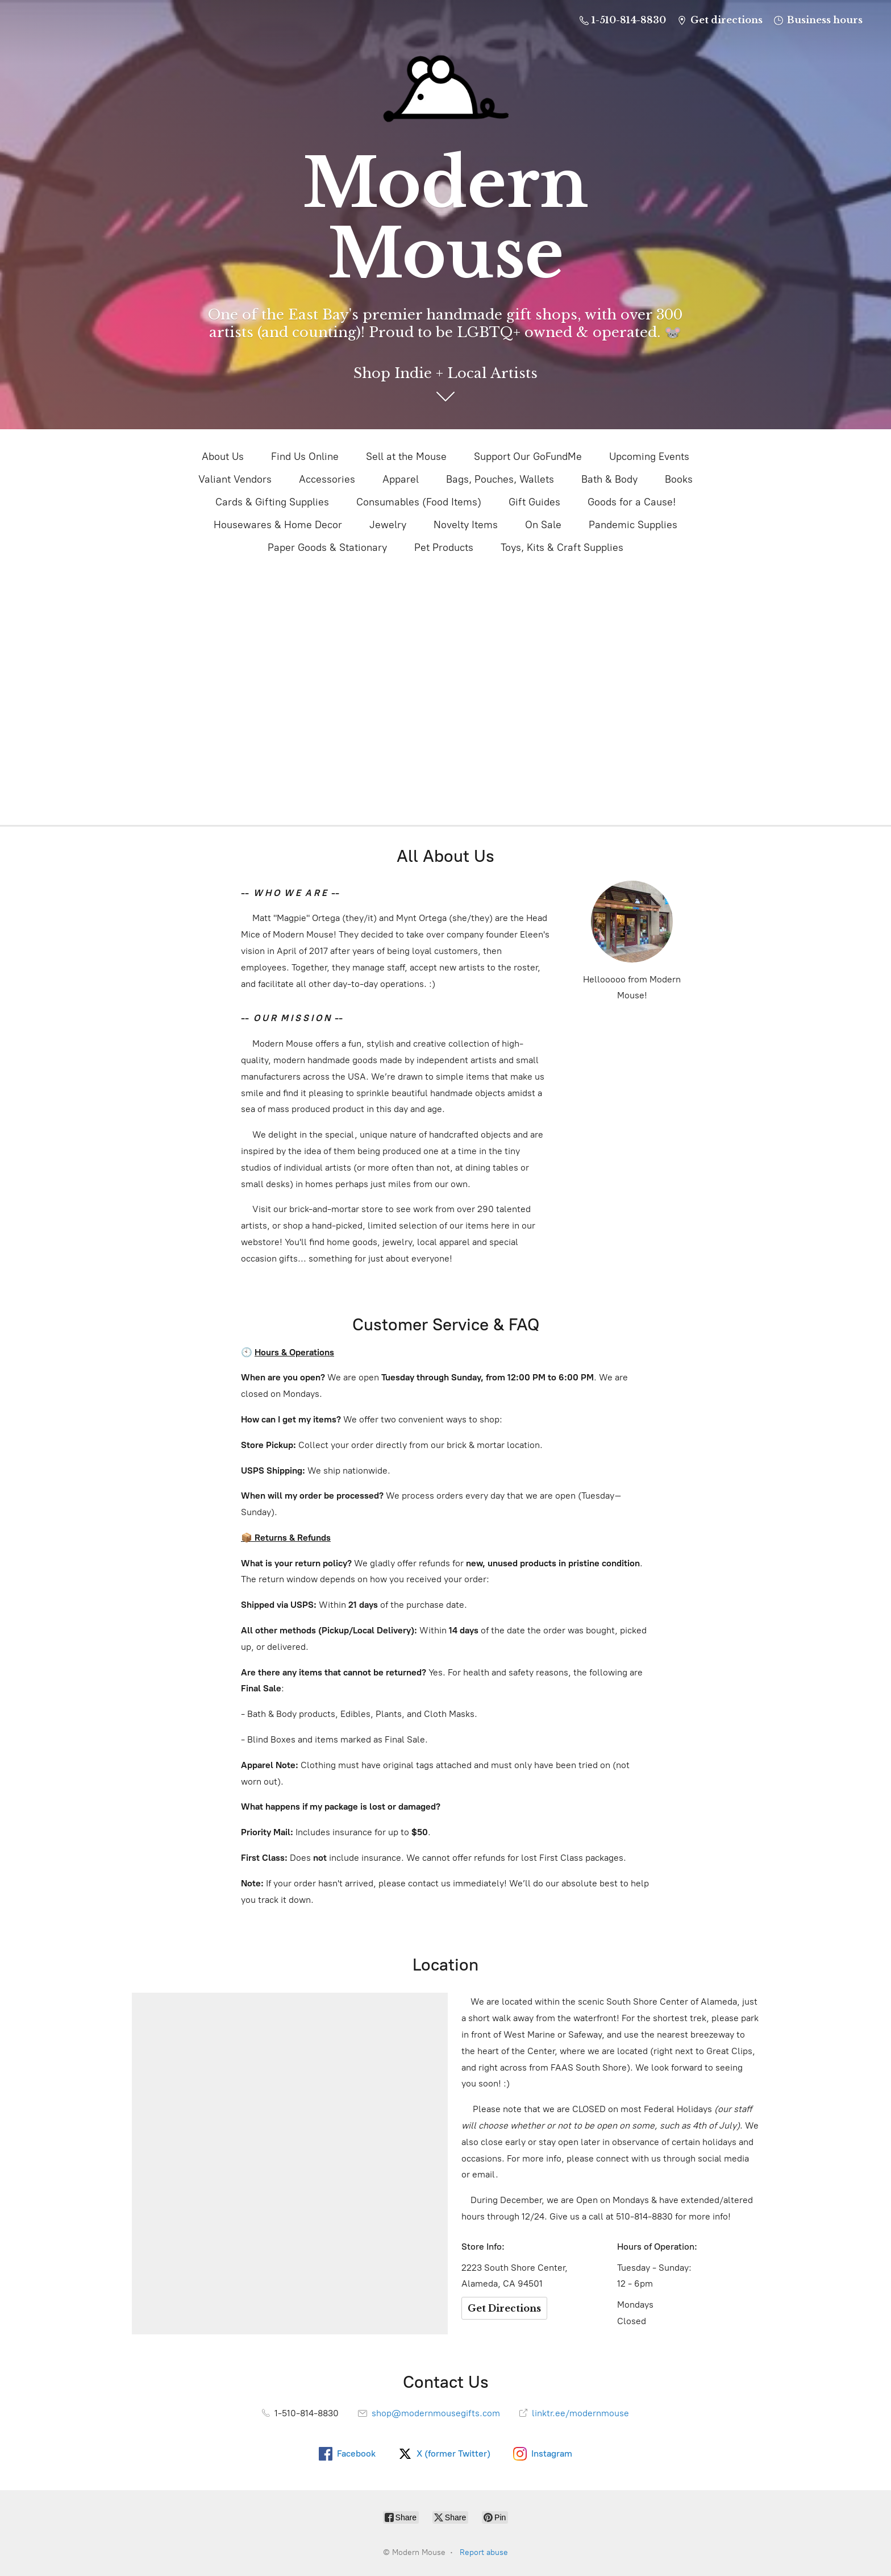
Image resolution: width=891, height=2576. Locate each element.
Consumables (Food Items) (418, 502)
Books (679, 479)
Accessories (327, 479)
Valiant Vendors (235, 479)
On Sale (543, 524)
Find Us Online (305, 456)
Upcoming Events (649, 456)
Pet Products (443, 547)
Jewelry (387, 524)
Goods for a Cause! (632, 502)
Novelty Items (466, 524)
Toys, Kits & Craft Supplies (562, 547)
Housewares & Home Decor (278, 524)
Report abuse (484, 2552)
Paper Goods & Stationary (327, 547)
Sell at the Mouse (406, 456)
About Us (223, 456)
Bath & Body (609, 479)
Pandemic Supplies (633, 524)
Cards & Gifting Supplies (272, 502)
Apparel (400, 479)
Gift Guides (534, 502)
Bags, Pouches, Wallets (500, 479)
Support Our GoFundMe (528, 456)
